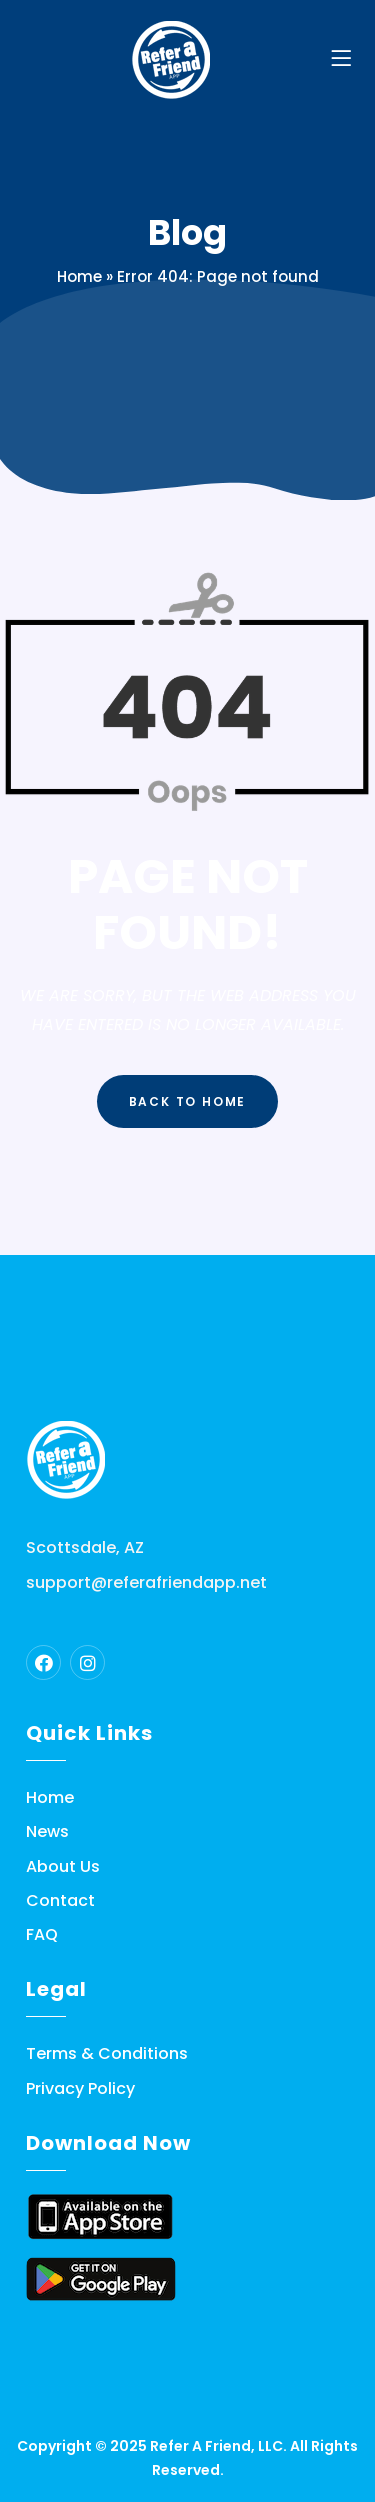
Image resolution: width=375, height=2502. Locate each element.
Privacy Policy (80, 2089)
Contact (60, 1901)
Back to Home (188, 1101)
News (47, 1832)
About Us (63, 1867)
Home (79, 276)
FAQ (42, 1935)
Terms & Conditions (107, 2054)
